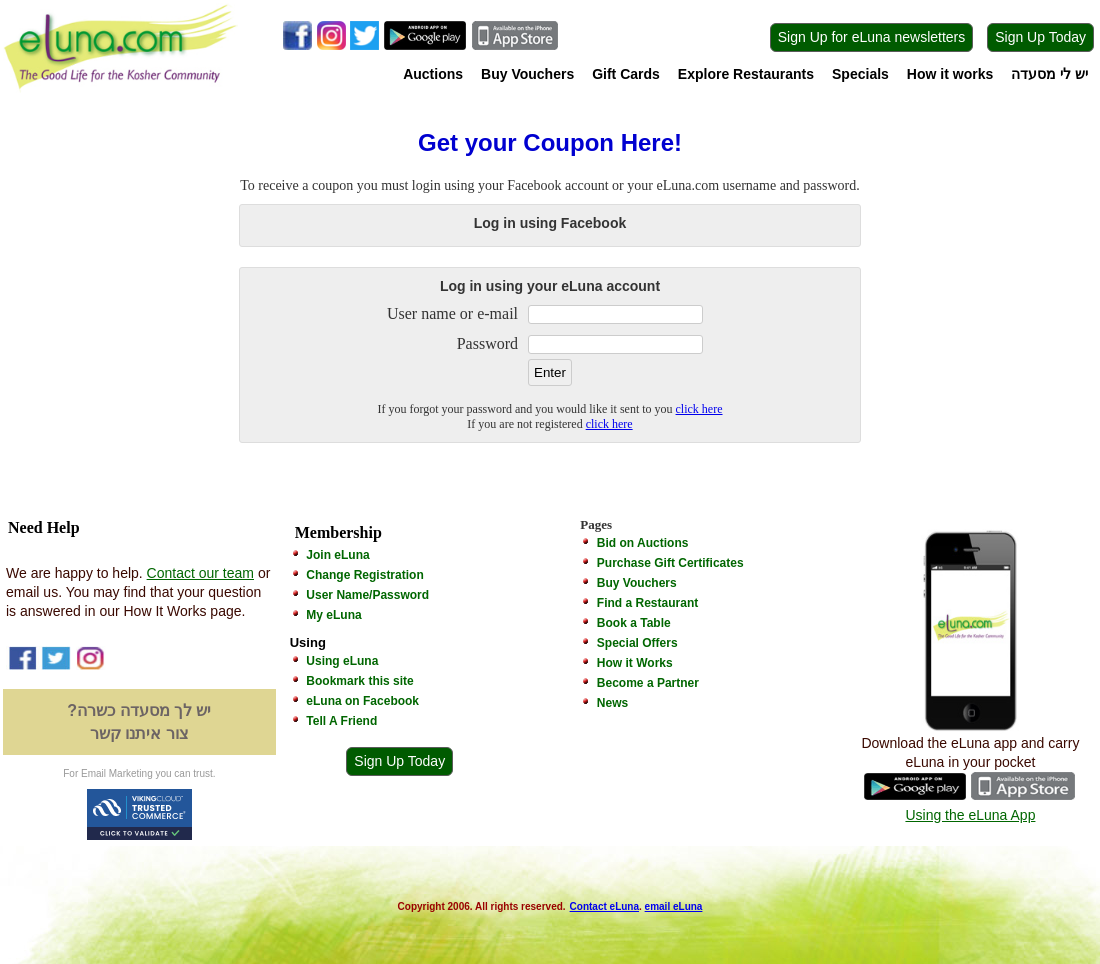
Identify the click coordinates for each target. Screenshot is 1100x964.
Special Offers (637, 643)
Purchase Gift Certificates (670, 563)
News (612, 703)
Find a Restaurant (647, 603)
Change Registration (364, 575)
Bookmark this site (359, 681)
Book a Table (634, 623)
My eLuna (333, 615)
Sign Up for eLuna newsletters (872, 37)
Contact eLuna (604, 906)
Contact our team (200, 573)
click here (699, 409)
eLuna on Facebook (362, 701)
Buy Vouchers (527, 74)
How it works (950, 74)
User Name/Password (367, 595)
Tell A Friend (341, 721)
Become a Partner (648, 683)
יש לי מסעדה (1049, 74)
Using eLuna (342, 661)
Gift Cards (626, 74)
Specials (860, 74)
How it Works (635, 663)
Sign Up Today (1040, 37)
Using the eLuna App (970, 815)
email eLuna (674, 906)
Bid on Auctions (643, 543)
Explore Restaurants (746, 74)
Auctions (433, 74)
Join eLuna (337, 555)
